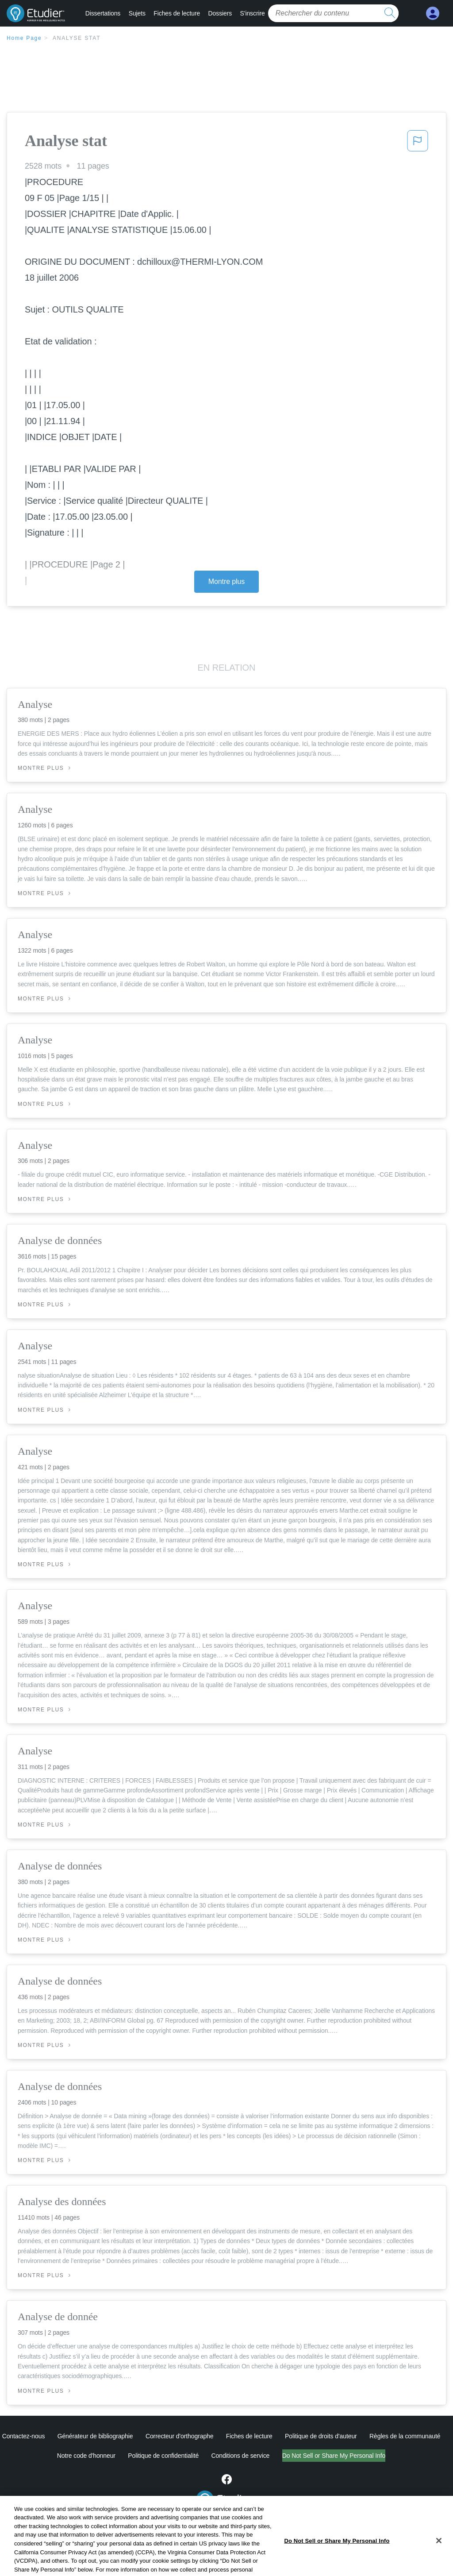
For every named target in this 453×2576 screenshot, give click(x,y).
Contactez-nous (23, 2436)
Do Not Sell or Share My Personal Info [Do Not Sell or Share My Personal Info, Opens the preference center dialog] (336, 2562)
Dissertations (103, 13)
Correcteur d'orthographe (180, 2436)
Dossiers (220, 13)
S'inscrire (252, 13)
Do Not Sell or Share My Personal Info (334, 2455)
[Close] (439, 2562)
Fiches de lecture (177, 13)
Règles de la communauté (404, 2436)
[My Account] (432, 13)
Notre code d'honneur (86, 2455)
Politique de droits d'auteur (321, 2436)
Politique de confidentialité (163, 2455)
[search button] (390, 13)
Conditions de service (240, 2455)
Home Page (24, 38)
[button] (417, 143)
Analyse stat (76, 38)
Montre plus (226, 581)
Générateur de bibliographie (95, 2436)
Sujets (137, 13)
